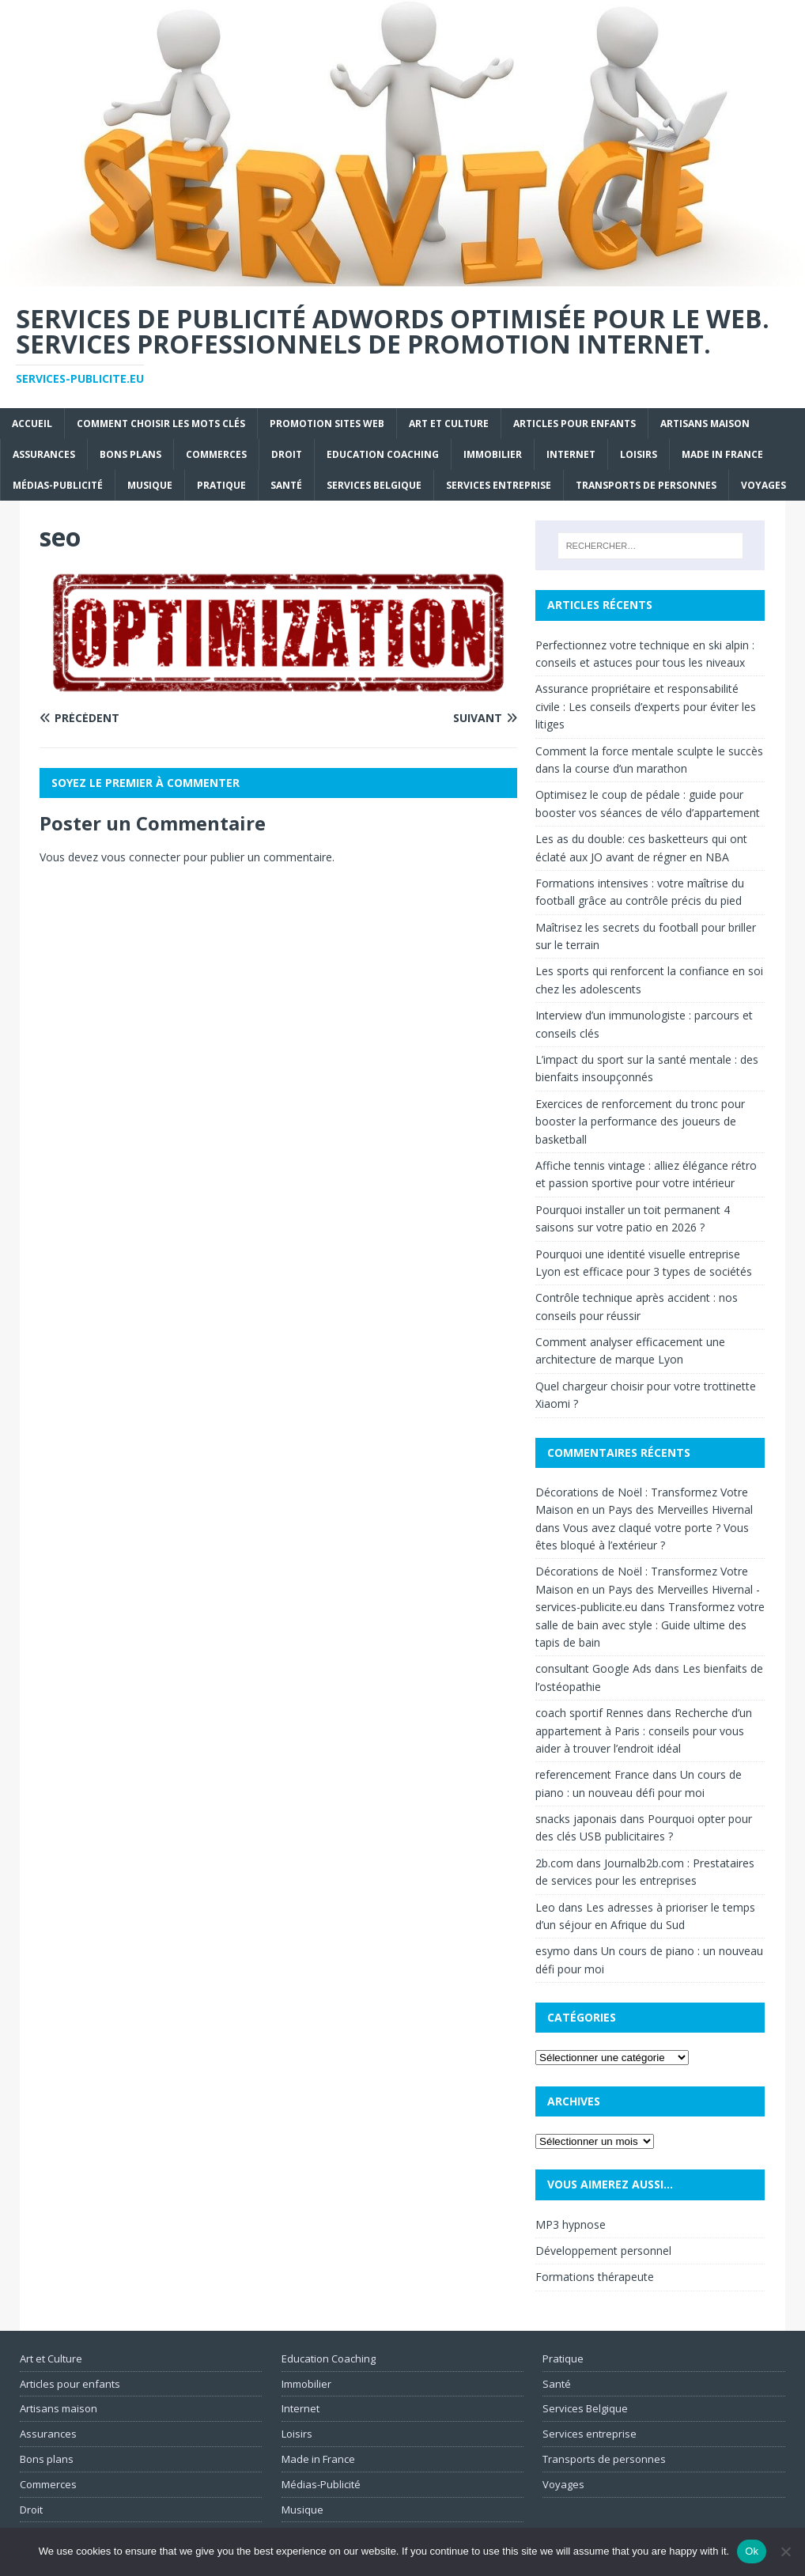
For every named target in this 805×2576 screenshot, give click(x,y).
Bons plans (130, 454)
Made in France (722, 454)
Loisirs (638, 454)
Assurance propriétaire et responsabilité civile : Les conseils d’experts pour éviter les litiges (645, 706)
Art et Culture (449, 423)
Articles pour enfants (574, 423)
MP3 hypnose (570, 2224)
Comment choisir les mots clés (161, 423)
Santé (286, 485)
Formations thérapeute (594, 2276)
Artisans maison (705, 423)
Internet (570, 454)
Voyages (763, 485)
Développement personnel (603, 2250)
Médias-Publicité (58, 485)
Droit (286, 454)
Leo (545, 1907)
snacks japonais (576, 1818)
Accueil (32, 423)
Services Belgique (374, 485)
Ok (751, 2551)
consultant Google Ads (593, 1668)
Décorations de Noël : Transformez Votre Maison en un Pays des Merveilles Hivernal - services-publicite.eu (647, 1589)
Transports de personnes (646, 485)
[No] (785, 2551)
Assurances (44, 454)
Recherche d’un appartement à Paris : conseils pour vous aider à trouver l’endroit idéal (643, 1730)
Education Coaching (383, 454)
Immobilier (492, 454)
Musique (149, 485)
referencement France (592, 1774)
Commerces (216, 454)
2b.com (554, 1863)
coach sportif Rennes (589, 1712)
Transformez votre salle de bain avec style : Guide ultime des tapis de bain (650, 1624)
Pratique (221, 485)
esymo (552, 1950)
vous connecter (140, 856)
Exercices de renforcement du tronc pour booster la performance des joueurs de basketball (640, 1121)
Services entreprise (498, 485)
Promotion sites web (327, 423)
